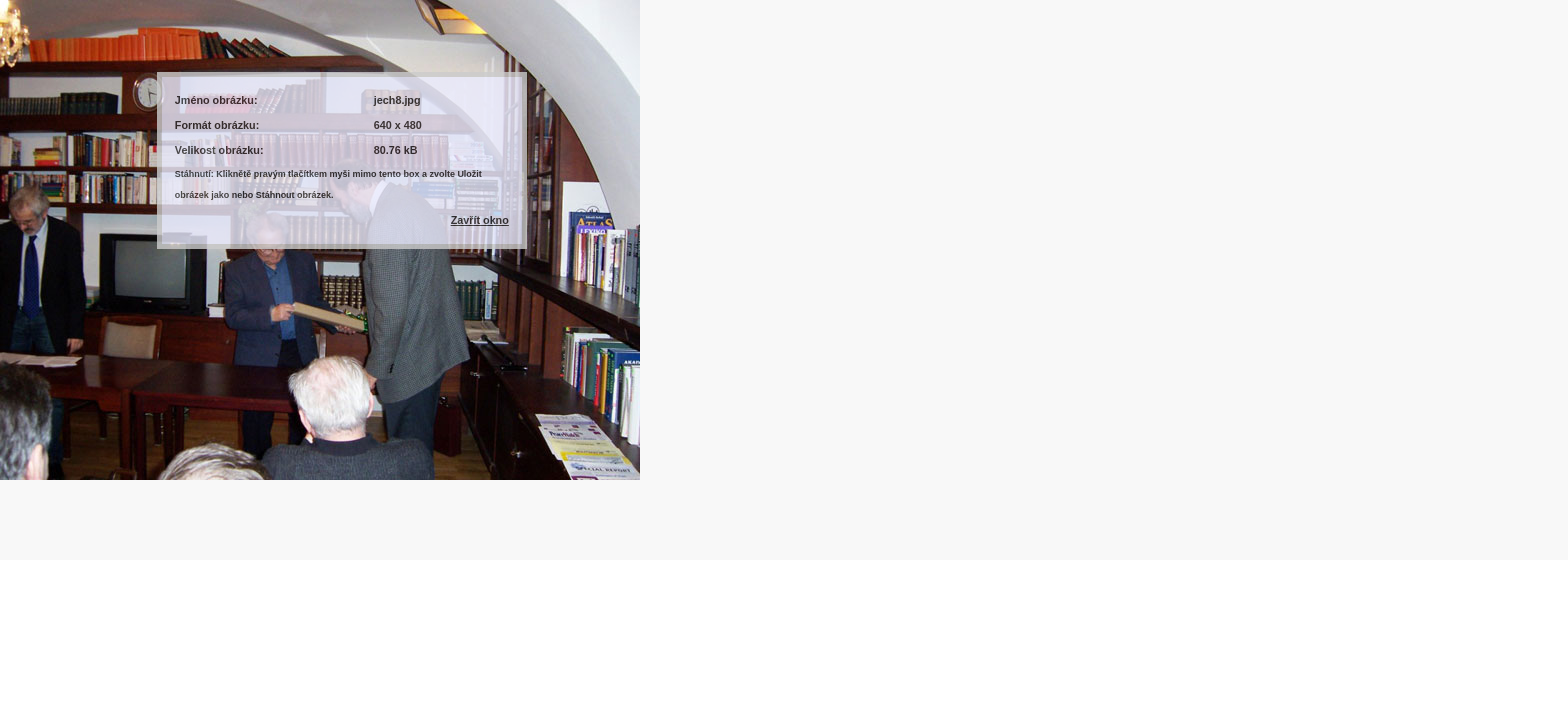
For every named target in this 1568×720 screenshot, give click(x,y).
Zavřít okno (480, 220)
